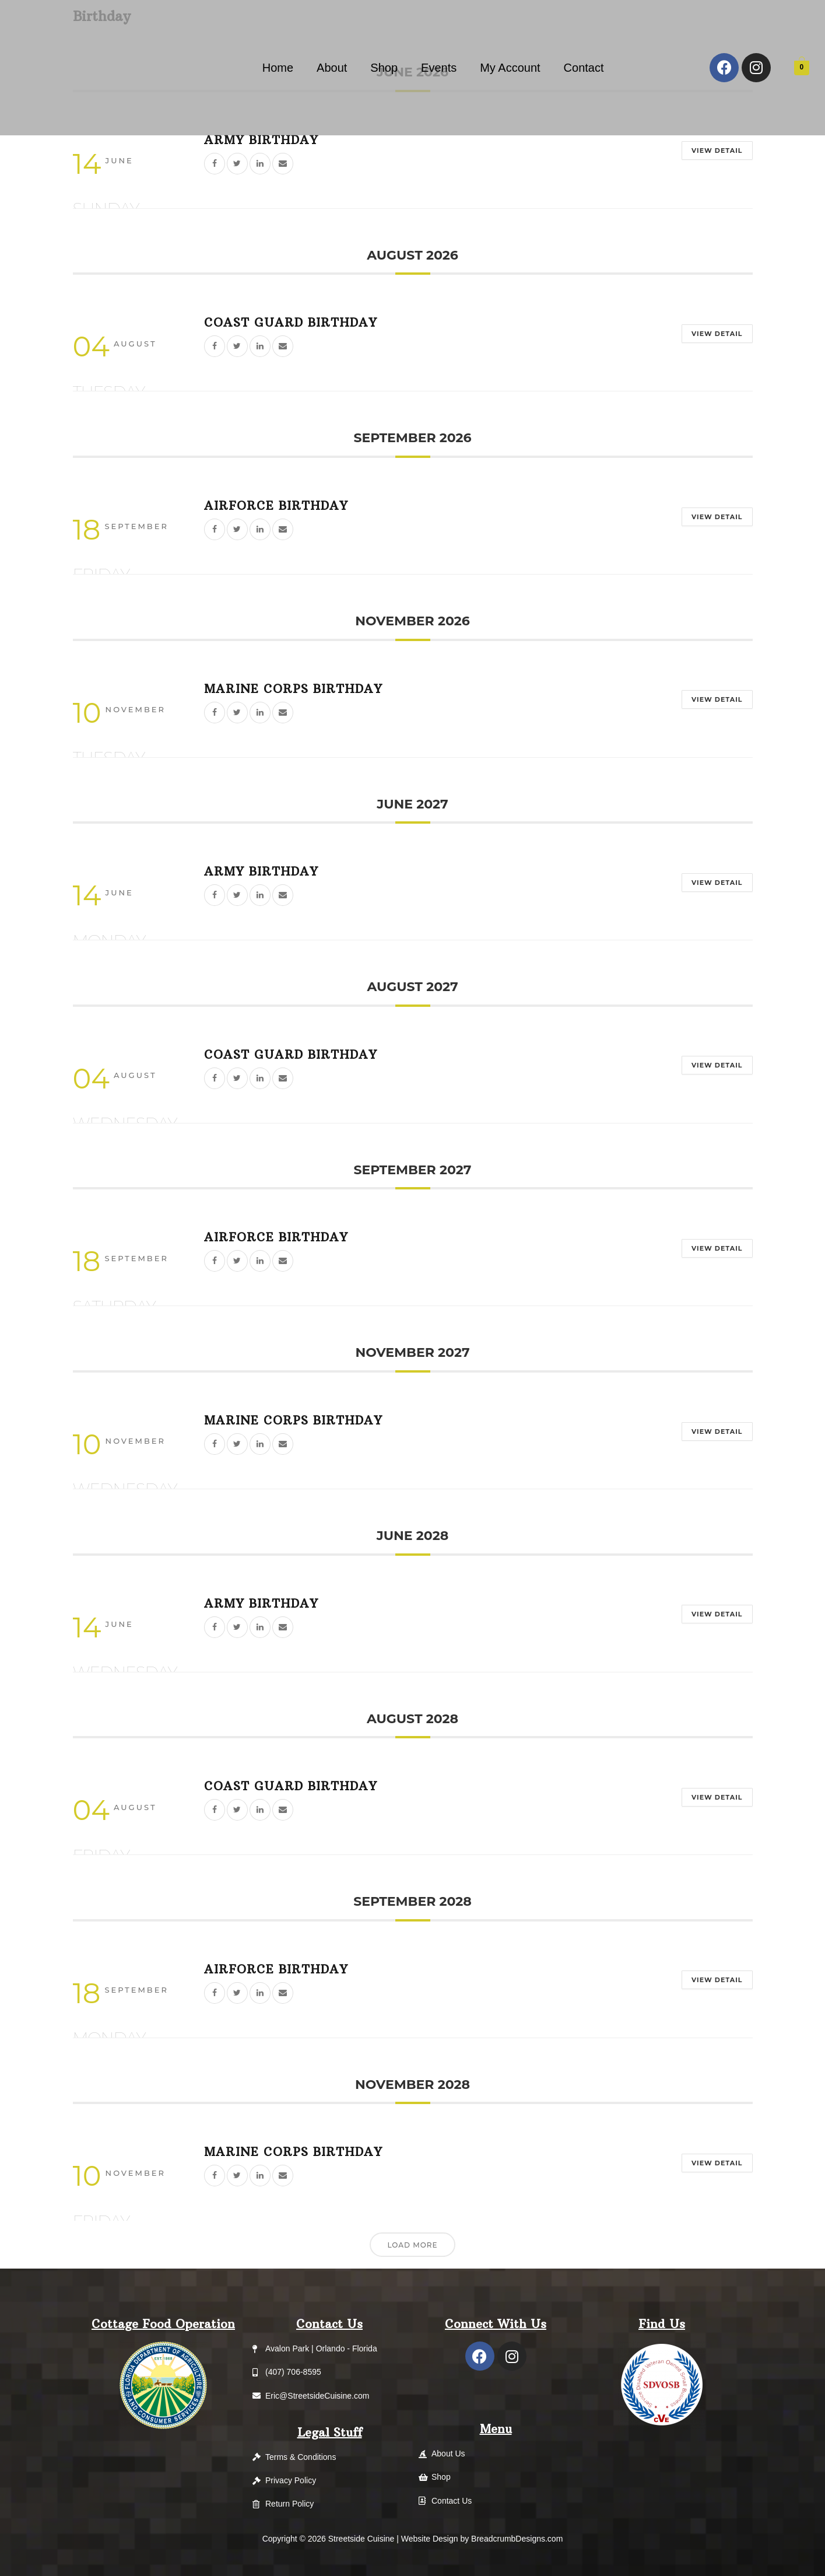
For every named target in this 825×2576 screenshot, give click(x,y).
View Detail (711, 150)
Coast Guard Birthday (290, 322)
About (332, 67)
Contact (584, 67)
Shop (384, 67)
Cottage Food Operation (163, 2323)
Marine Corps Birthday (293, 688)
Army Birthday (261, 139)
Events (439, 67)
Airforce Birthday (276, 505)
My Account (510, 67)
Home (277, 67)
